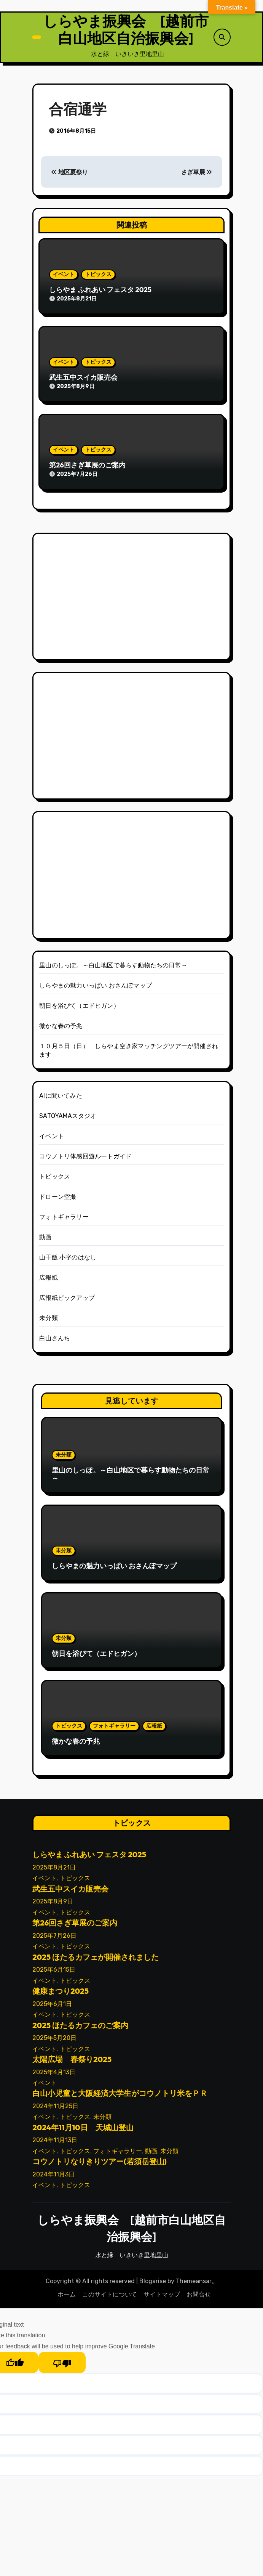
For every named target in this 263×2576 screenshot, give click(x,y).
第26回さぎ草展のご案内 (87, 467)
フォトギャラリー (64, 1219)
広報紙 (48, 1279)
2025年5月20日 (54, 2040)
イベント (63, 276)
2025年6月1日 (52, 2006)
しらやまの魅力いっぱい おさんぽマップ (95, 987)
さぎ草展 (196, 174)
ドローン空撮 (57, 1199)
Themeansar (194, 2283)
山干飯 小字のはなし (67, 1259)
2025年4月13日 (53, 2074)
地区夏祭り (69, 174)
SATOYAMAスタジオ (67, 1118)
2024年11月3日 (53, 2176)
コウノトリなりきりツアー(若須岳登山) (99, 2163)
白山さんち (54, 1340)
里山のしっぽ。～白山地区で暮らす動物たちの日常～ (113, 967)
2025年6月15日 (53, 1971)
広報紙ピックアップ (67, 1300)
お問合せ (198, 2296)
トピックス (98, 276)
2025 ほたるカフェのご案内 (80, 2027)
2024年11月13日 (54, 2142)
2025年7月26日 (54, 1938)
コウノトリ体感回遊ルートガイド (85, 1158)
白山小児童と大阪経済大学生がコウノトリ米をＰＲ (119, 2095)
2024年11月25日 (55, 2108)
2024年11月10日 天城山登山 (83, 2129)
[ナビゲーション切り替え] (36, 38)
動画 (45, 1239)
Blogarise (152, 2283)
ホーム (66, 2296)
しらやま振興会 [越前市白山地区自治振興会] (126, 31)
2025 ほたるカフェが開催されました (95, 1959)
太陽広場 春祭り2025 (72, 2061)
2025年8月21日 (54, 1869)
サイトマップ (161, 2296)
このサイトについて (109, 2296)
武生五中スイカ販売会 (83, 379)
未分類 (48, 1320)
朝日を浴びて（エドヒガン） (79, 1008)
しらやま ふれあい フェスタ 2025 (100, 291)
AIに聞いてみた (60, 1098)
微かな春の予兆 (60, 1028)
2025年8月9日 (52, 1903)
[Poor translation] (62, 2364)
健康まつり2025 (60, 1993)
